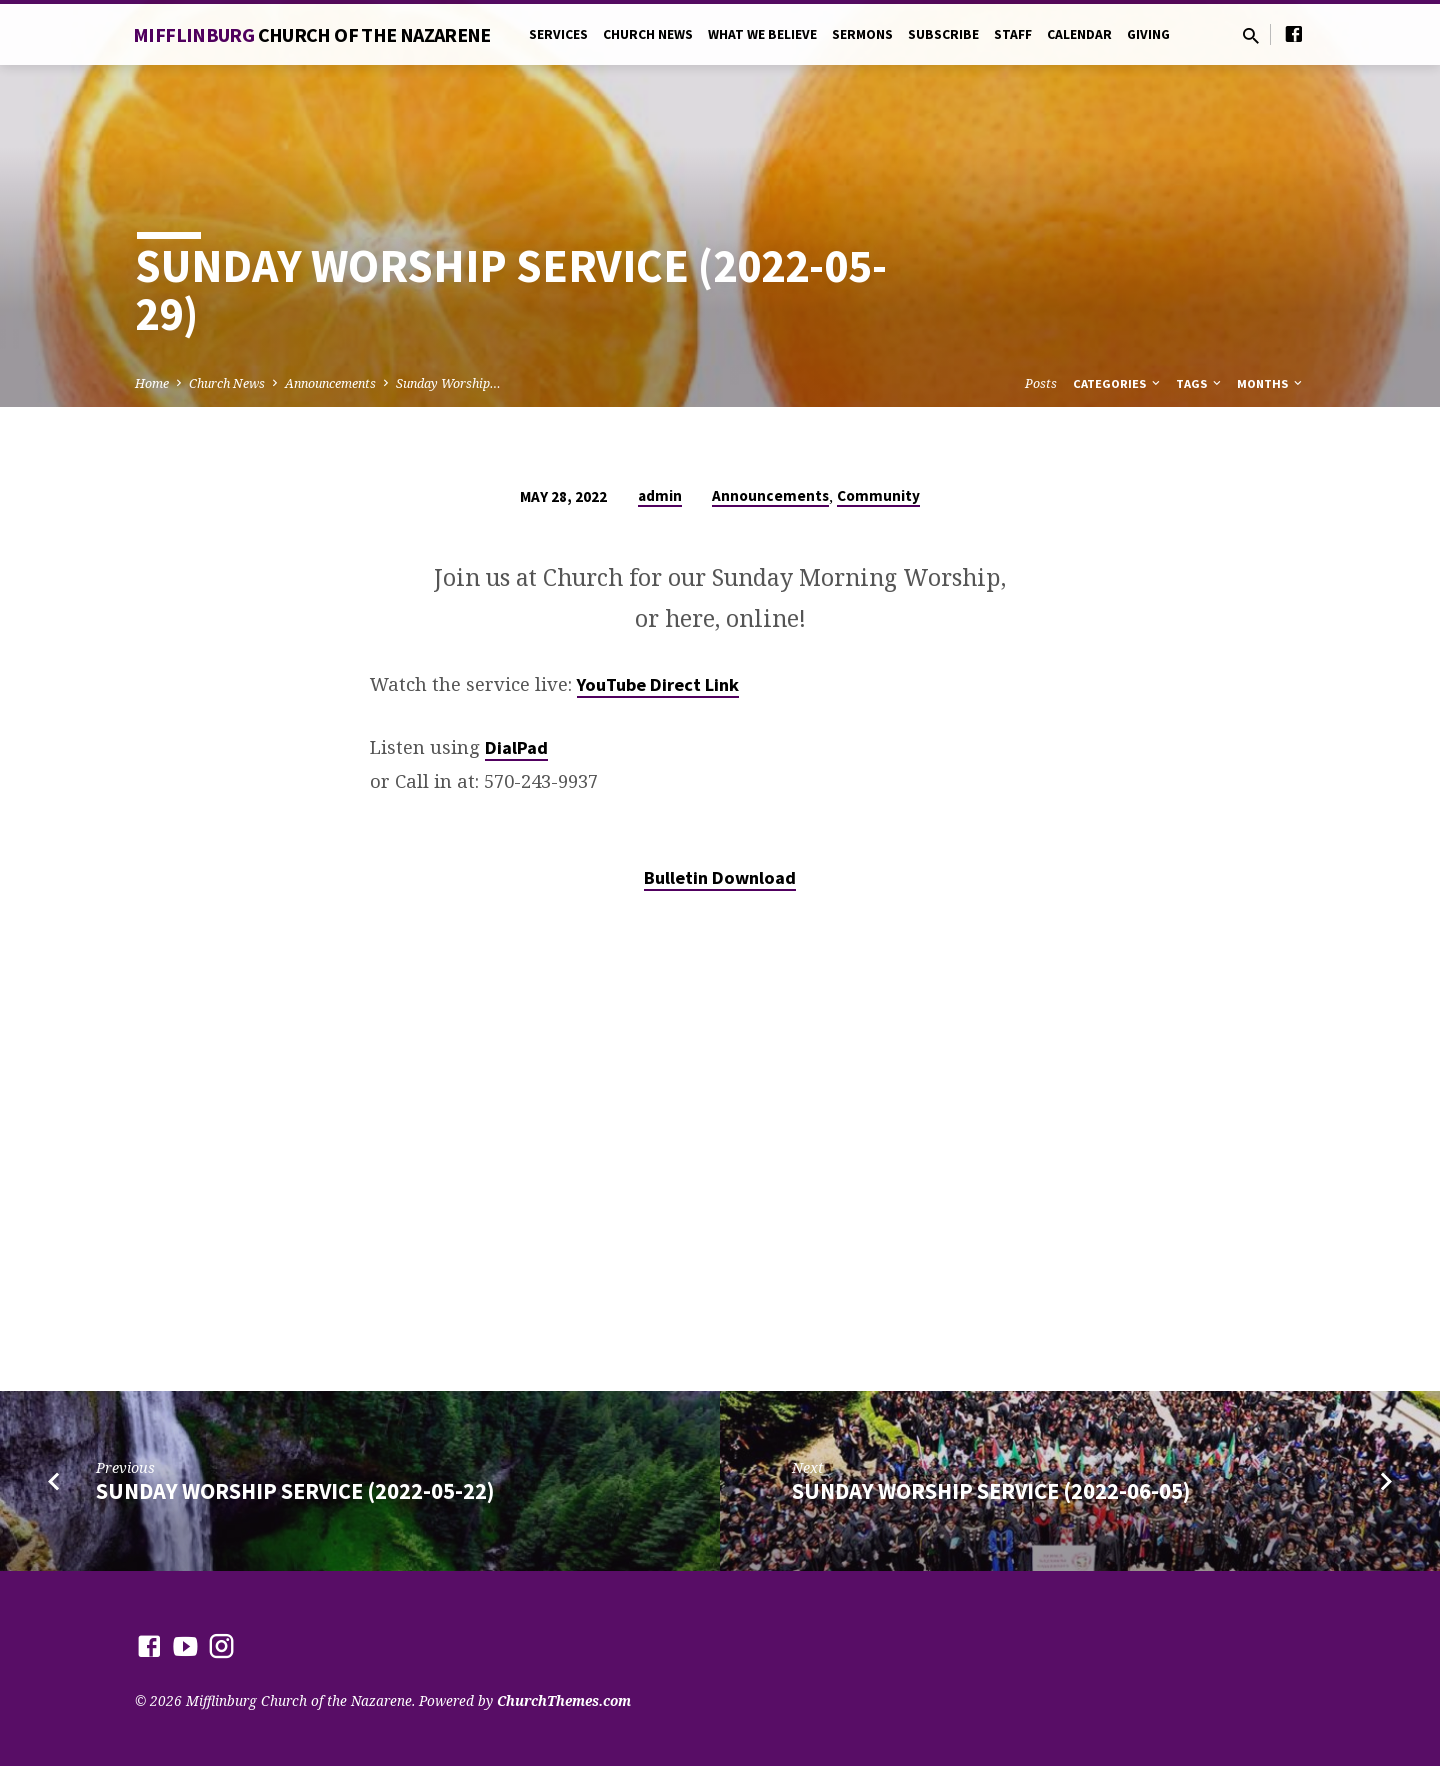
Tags (1200, 383)
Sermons (862, 34)
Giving (1148, 34)
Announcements (330, 383)
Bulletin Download (720, 877)
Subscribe (943, 34)
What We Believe (762, 34)
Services (558, 34)
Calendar (1079, 34)
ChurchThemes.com (564, 1700)
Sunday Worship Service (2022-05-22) (295, 1491)
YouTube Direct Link (658, 684)
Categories (1118, 383)
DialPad (516, 747)
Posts (1041, 383)
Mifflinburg (312, 34)
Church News (648, 34)
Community (878, 495)
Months (1271, 383)
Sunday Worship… (448, 383)
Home (152, 383)
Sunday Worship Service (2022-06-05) (991, 1491)
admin (660, 495)
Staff (1013, 34)
